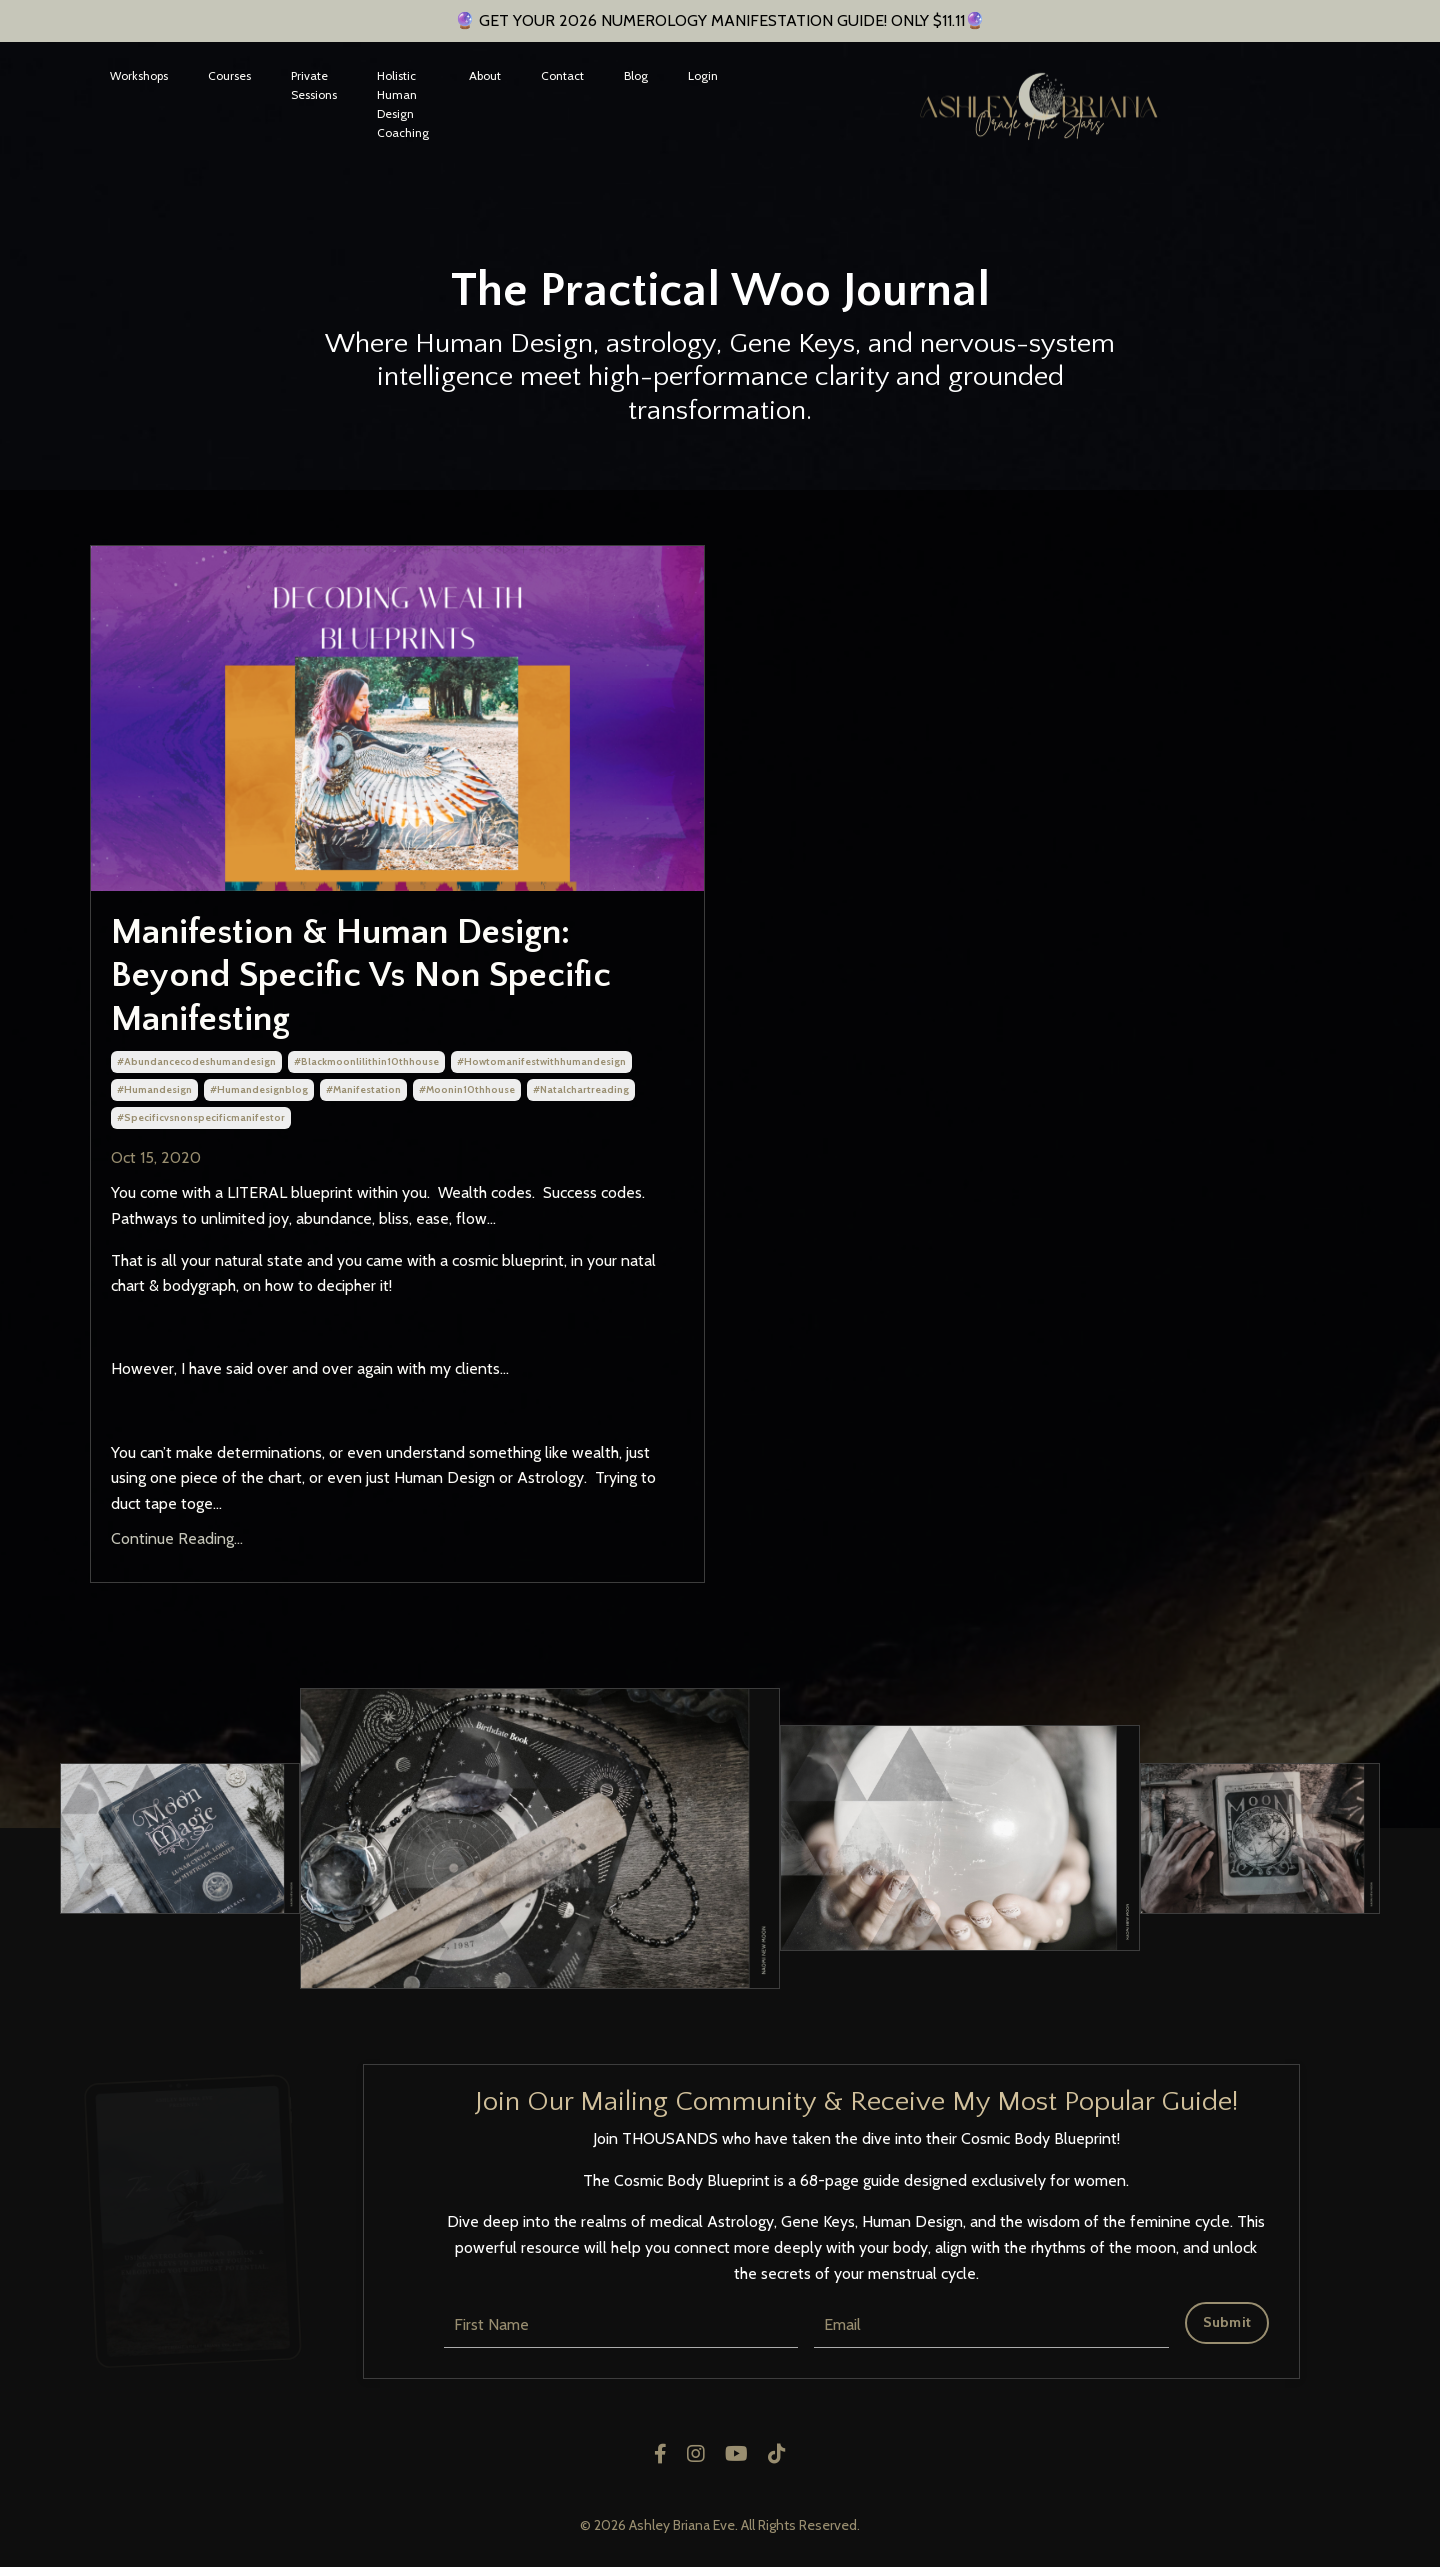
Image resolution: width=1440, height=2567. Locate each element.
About (485, 75)
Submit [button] (1227, 2322)
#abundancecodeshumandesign (196, 1061)
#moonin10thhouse (467, 1089)
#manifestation (363, 1089)
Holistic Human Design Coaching (403, 104)
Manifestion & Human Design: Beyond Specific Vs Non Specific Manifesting (361, 975)
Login (703, 75)
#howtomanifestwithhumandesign (541, 1061)
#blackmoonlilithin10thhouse (366, 1061)
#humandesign (154, 1089)
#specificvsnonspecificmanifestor (201, 1117)
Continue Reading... (177, 1538)
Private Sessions (314, 85)
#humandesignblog (259, 1089)
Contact (562, 75)
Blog (636, 75)
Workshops (139, 75)
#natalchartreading (581, 1089)
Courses (229, 75)
